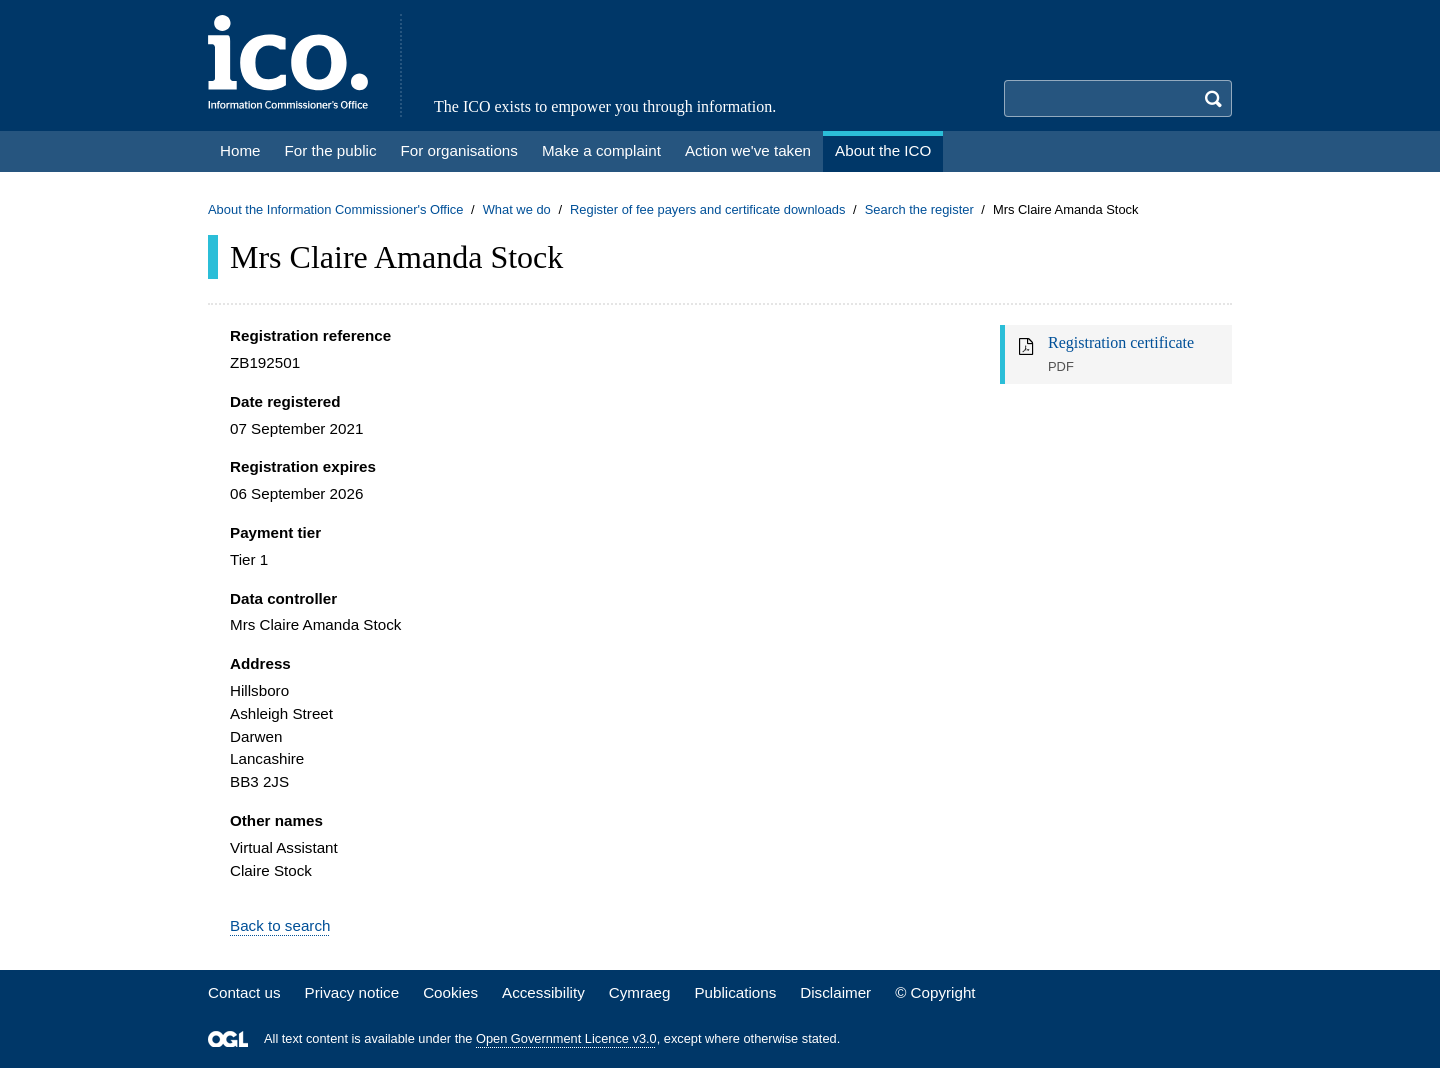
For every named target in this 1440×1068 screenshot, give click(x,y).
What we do (517, 209)
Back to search (280, 925)
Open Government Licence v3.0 (566, 1038)
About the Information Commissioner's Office (335, 209)
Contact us (244, 992)
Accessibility (543, 992)
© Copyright (935, 992)
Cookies (450, 992)
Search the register (919, 209)
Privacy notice (352, 992)
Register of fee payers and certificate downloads (708, 209)
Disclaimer (835, 992)
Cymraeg (640, 992)
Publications (735, 992)
